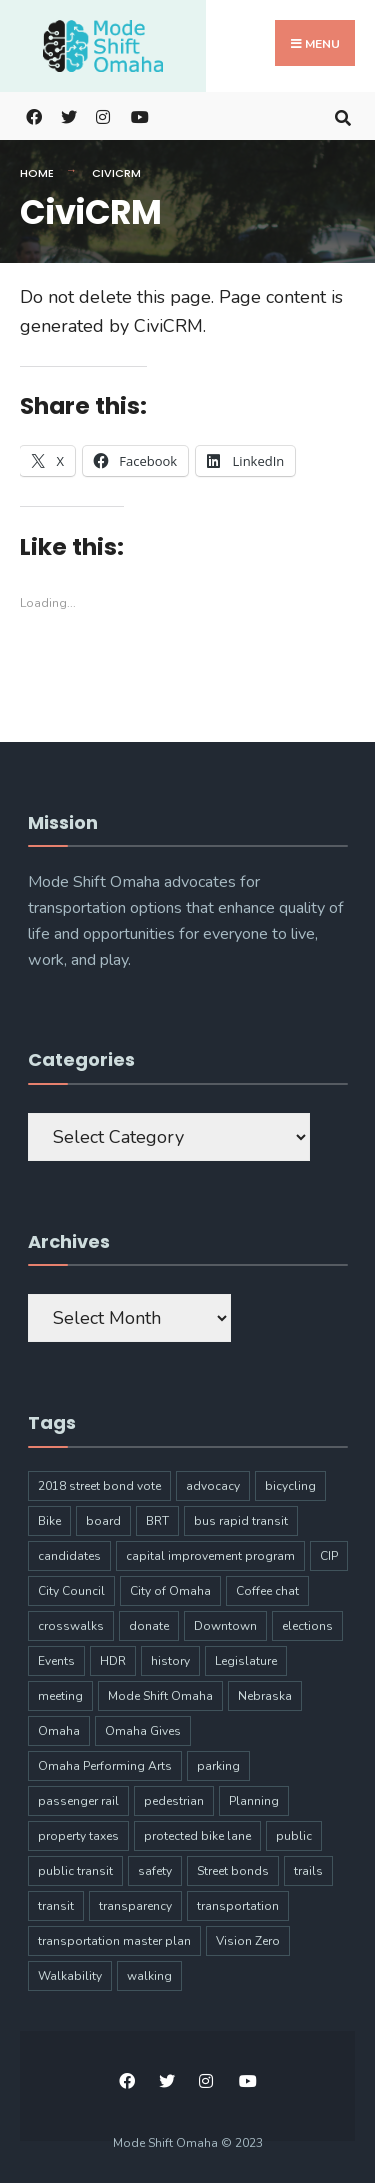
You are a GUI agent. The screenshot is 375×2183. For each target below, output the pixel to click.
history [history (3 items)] (170, 1661)
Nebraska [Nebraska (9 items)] (265, 1696)
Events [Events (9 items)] (56, 1661)
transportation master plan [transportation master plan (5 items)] (114, 1941)
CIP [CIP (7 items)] (329, 1556)
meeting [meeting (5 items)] (60, 1696)
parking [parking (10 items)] (218, 1766)
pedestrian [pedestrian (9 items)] (174, 1801)
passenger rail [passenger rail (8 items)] (78, 1801)
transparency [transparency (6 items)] (135, 1906)
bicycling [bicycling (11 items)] (290, 1486)
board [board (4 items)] (103, 1521)
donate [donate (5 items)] (149, 1626)
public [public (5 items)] (294, 1836)
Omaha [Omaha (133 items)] (59, 1731)
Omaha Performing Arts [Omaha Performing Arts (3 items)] (105, 1766)
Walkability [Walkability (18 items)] (70, 1976)
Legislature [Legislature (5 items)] (246, 1661)
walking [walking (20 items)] (149, 1976)
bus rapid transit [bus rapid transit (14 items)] (241, 1521)
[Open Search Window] (342, 115)
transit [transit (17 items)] (56, 1906)
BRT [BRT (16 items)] (157, 1521)
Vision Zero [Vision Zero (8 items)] (248, 1941)
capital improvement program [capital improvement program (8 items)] (210, 1556)
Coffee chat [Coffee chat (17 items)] (267, 1591)
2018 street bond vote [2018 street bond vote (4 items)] (99, 1486)
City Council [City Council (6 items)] (71, 1591)
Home (37, 173)
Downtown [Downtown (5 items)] (225, 1626)
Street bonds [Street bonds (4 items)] (233, 1871)
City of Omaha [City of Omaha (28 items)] (170, 1591)
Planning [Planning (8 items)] (254, 1801)
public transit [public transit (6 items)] (75, 1871)
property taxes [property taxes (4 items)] (78, 1836)
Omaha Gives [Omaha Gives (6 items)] (143, 1731)
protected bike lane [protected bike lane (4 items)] (197, 1836)
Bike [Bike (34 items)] (49, 1521)
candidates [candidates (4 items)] (69, 1556)
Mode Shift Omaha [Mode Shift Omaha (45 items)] (160, 1696)
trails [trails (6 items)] (308, 1871)
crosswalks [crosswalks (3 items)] (71, 1626)
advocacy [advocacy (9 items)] (213, 1486)
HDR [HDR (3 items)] (113, 1661)
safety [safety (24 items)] (155, 1871)
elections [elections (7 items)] (307, 1626)
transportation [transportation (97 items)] (238, 1906)
